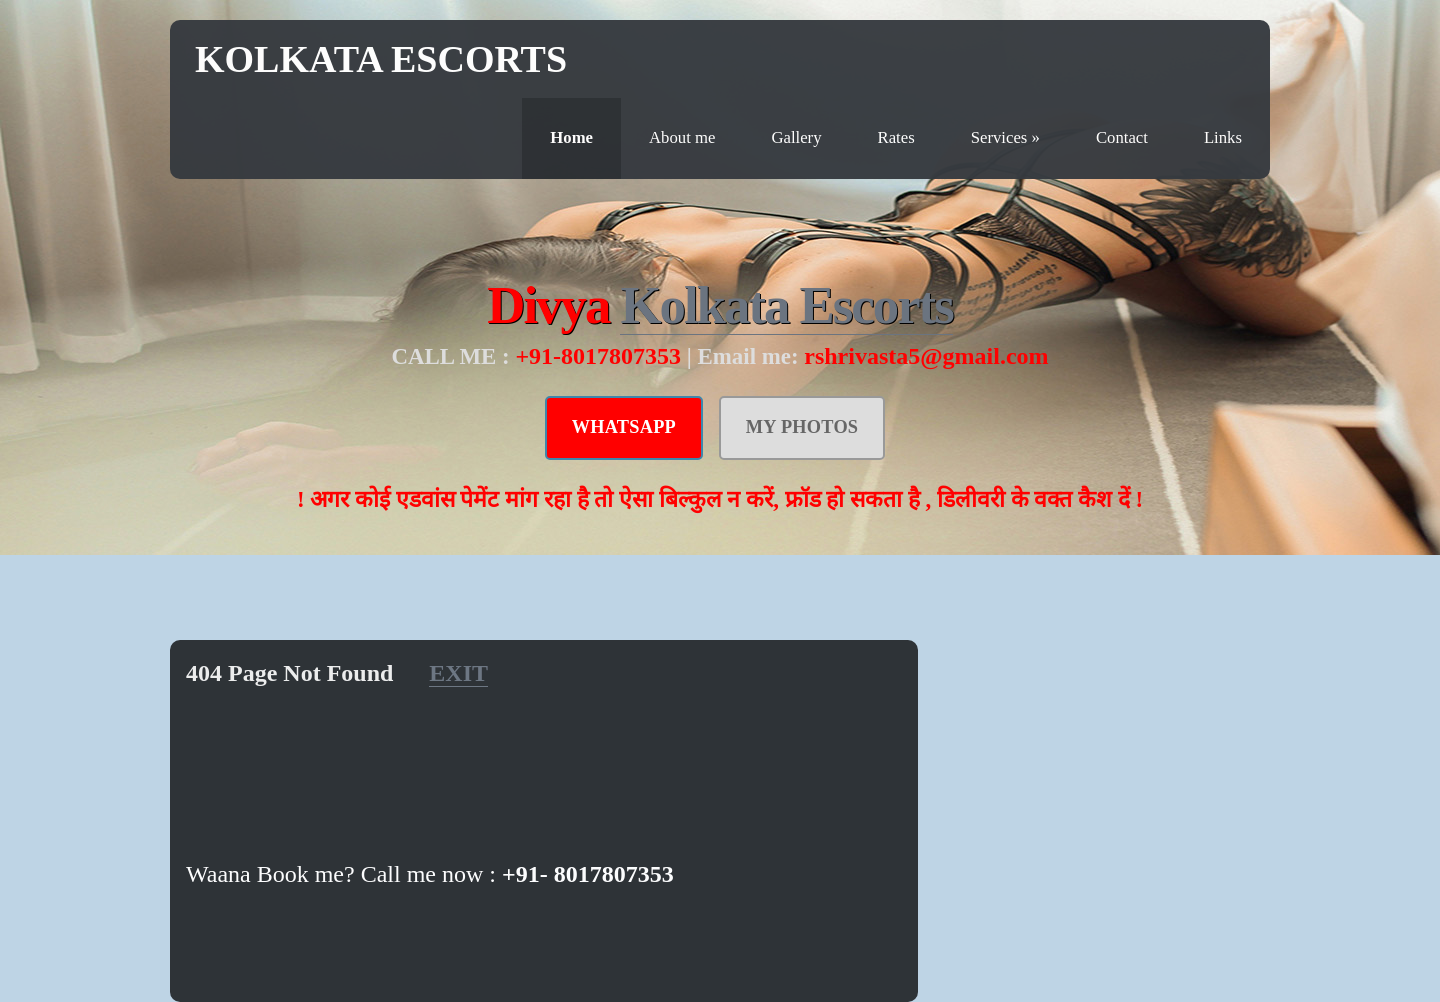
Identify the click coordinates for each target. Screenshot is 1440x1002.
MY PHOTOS (802, 427)
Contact (1122, 137)
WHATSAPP (624, 427)
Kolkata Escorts (381, 59)
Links (1223, 137)
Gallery (796, 137)
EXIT (458, 673)
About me (682, 137)
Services (1005, 137)
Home (571, 137)
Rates (896, 137)
